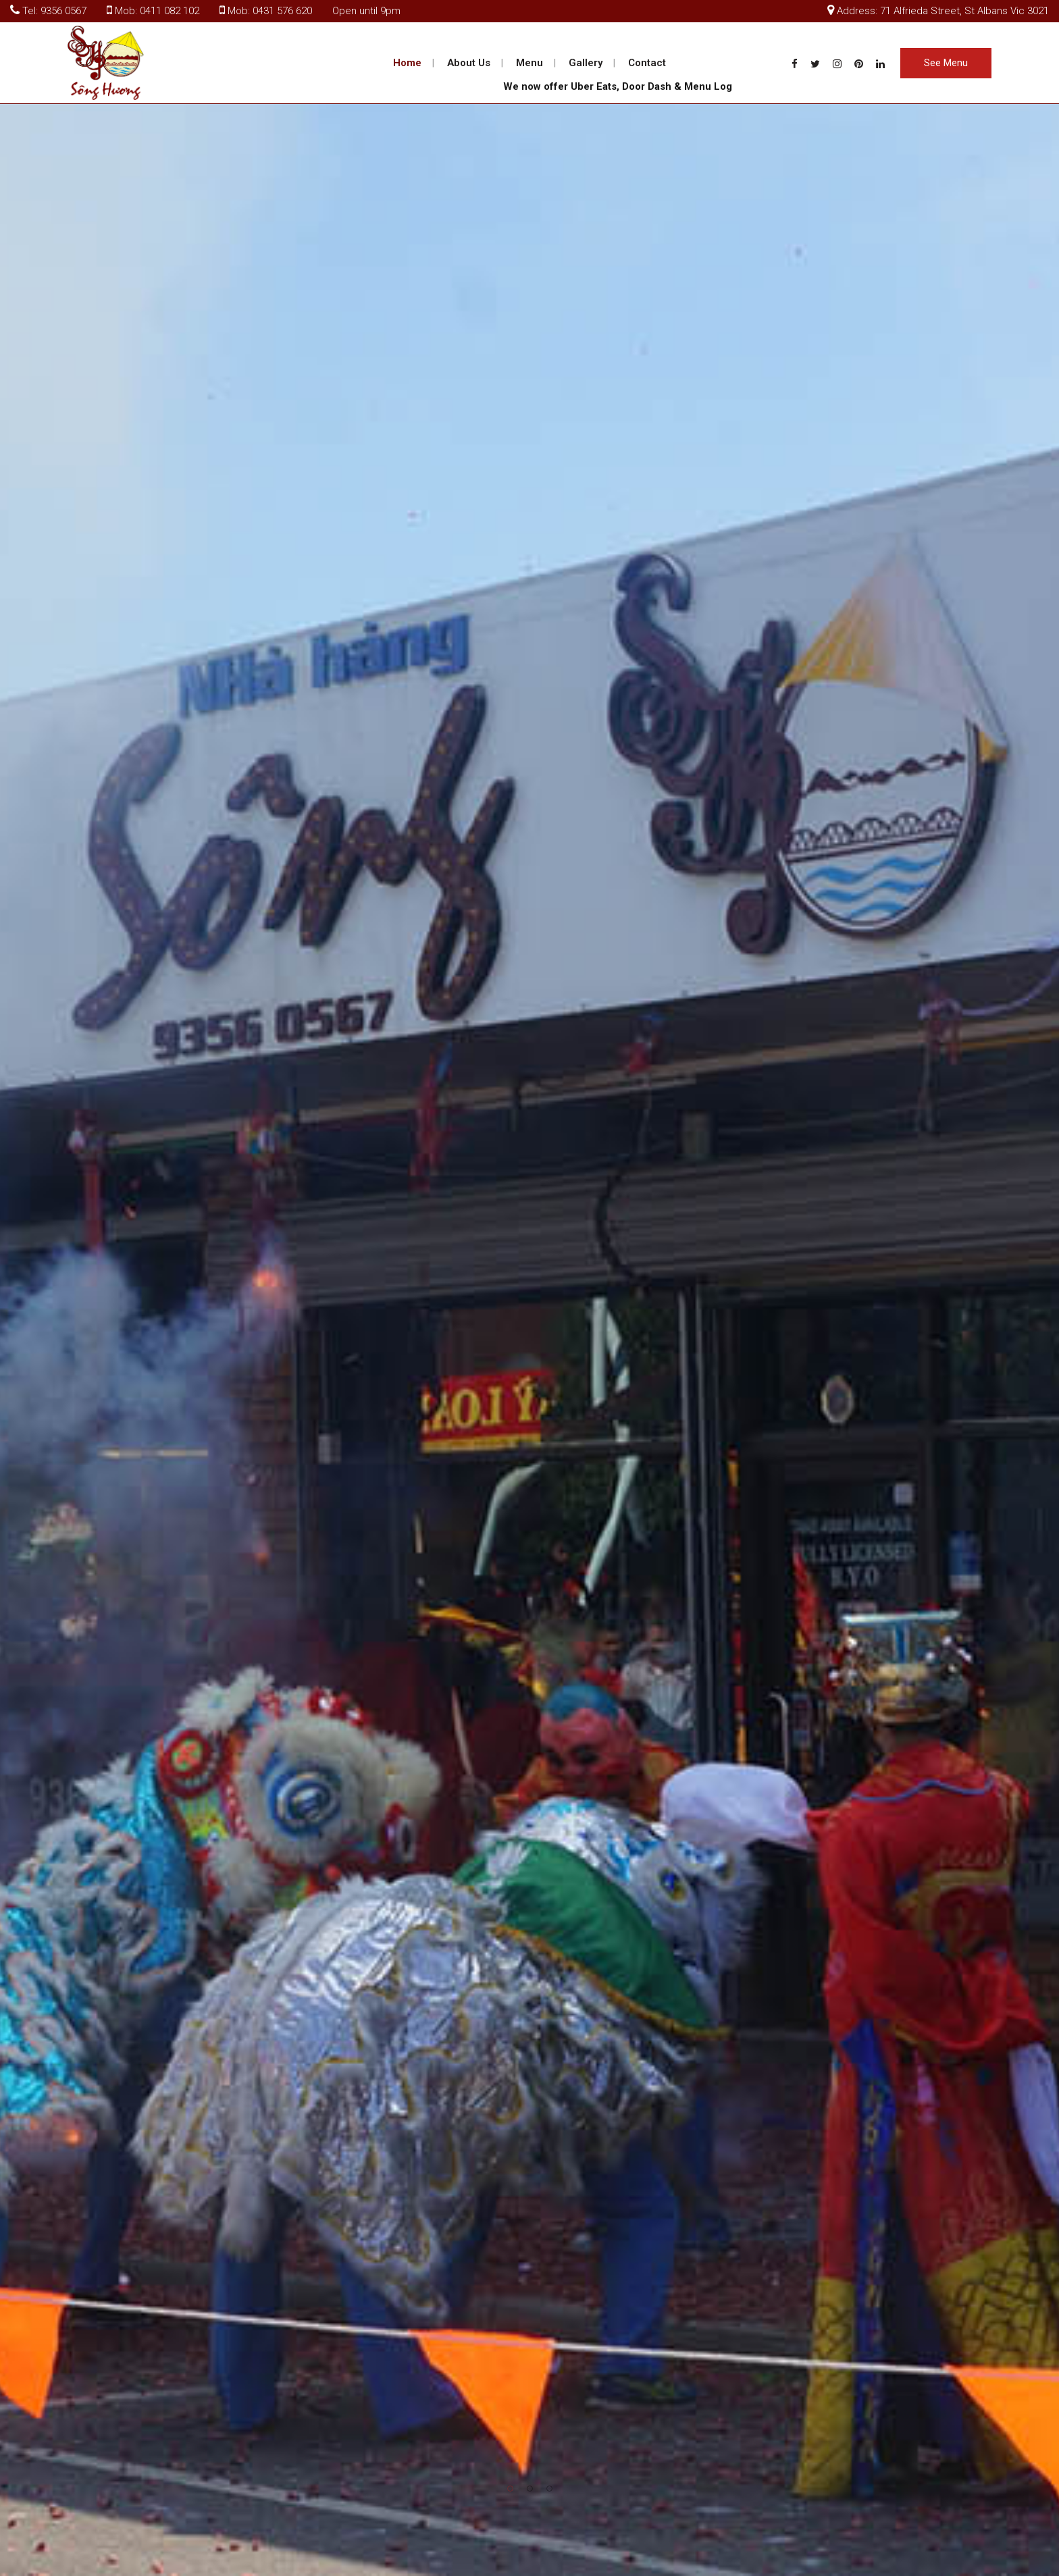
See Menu (946, 63)
